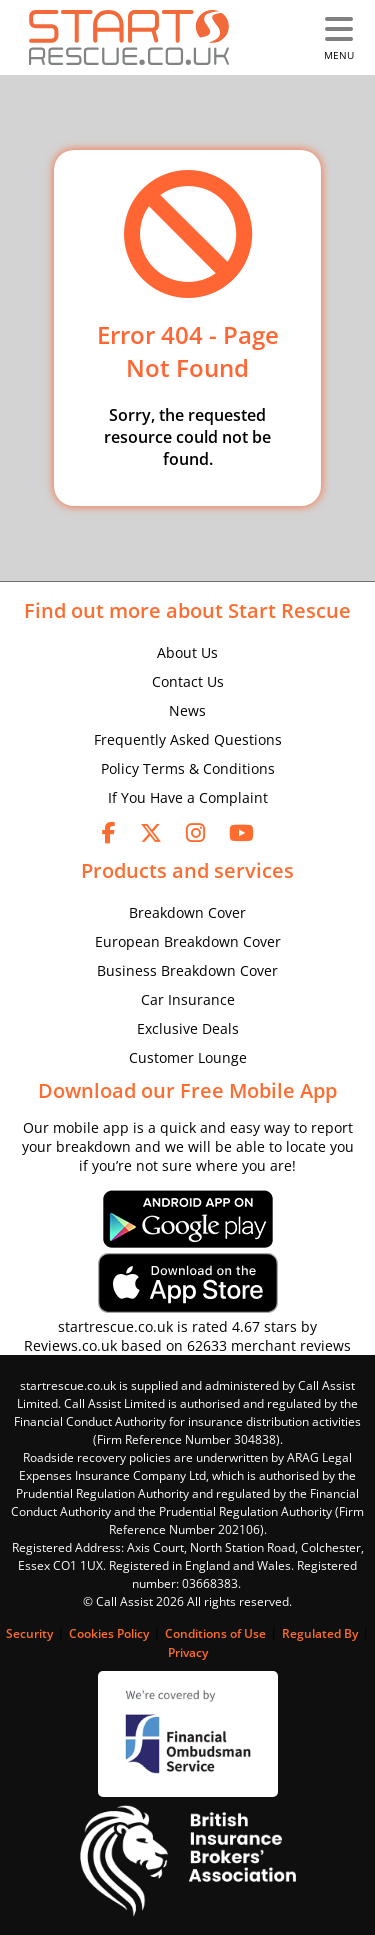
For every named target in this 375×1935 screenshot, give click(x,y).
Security (29, 1633)
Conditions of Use (215, 1633)
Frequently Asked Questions (188, 739)
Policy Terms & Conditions (188, 768)
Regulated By (320, 1633)
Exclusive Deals (188, 1028)
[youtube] (241, 832)
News (187, 710)
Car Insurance (188, 999)
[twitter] (151, 832)
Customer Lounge (188, 1057)
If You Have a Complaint (188, 797)
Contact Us (188, 681)
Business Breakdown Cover (187, 970)
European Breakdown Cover (188, 941)
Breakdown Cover (187, 912)
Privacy (188, 1652)
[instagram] (195, 832)
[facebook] (109, 832)
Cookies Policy (109, 1633)
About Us (187, 652)
